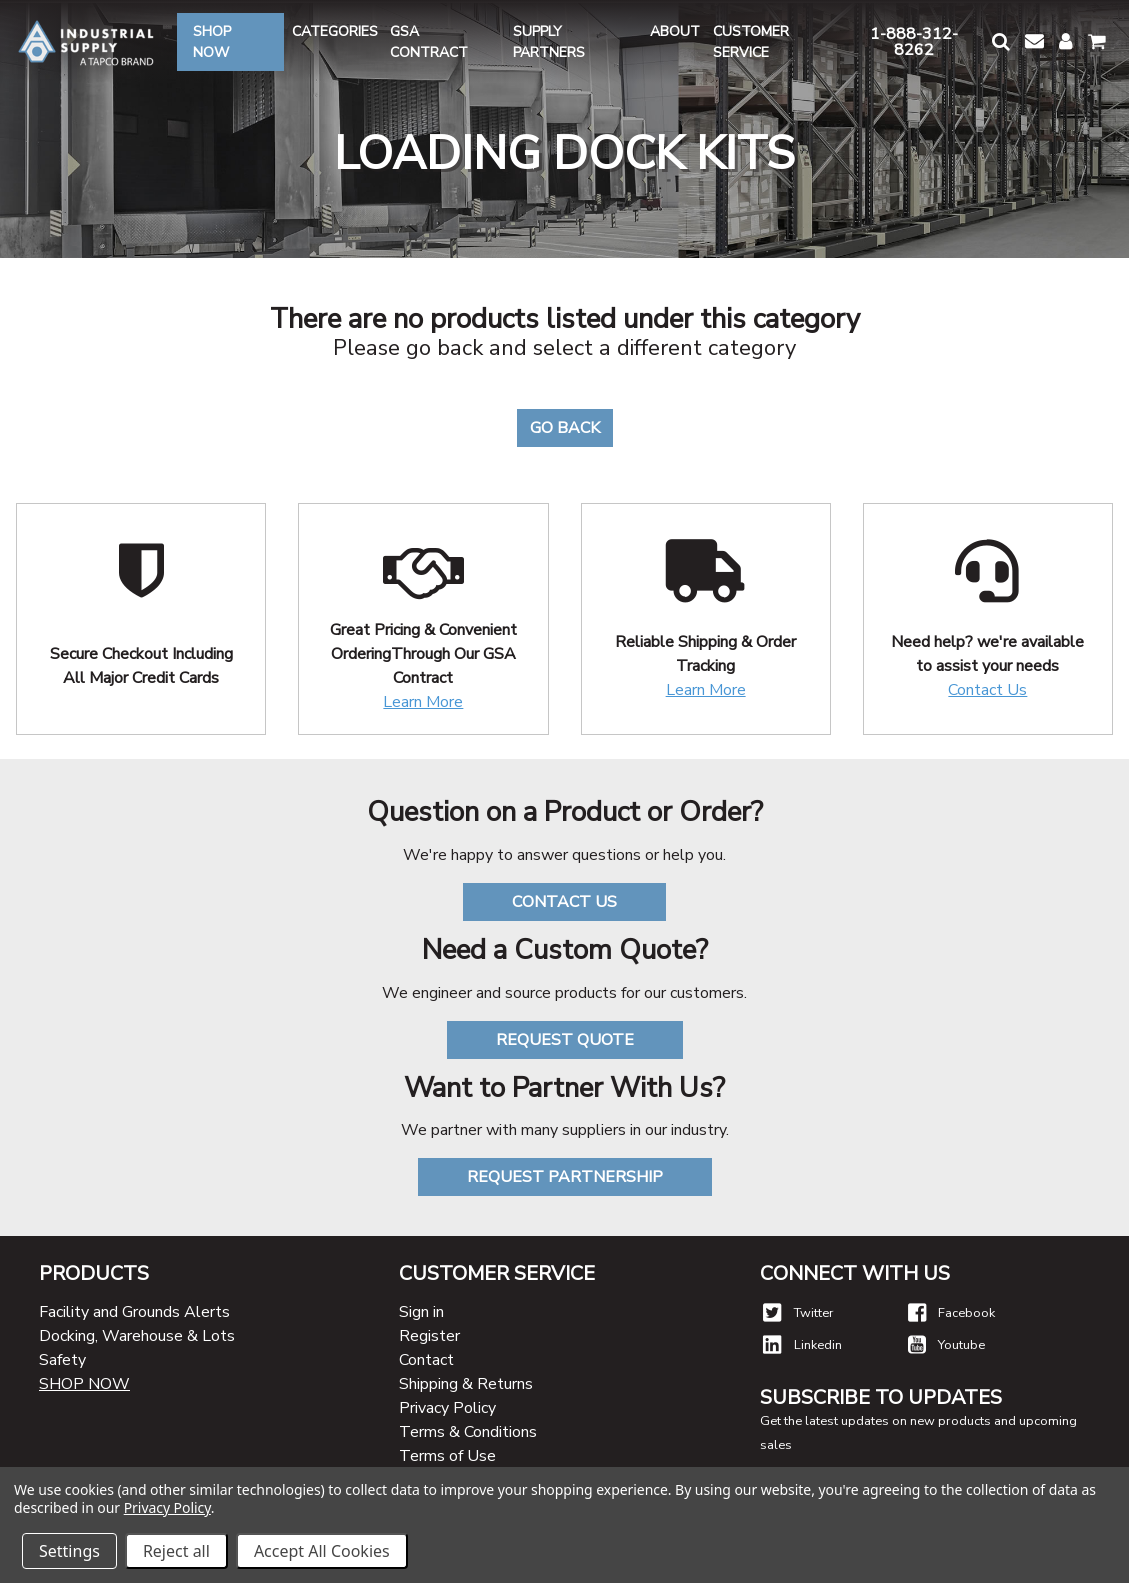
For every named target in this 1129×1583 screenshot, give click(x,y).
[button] (1000, 41)
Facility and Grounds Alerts (134, 1312)
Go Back (565, 428)
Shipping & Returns (466, 1384)
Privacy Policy (447, 1408)
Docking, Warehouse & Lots (137, 1336)
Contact (426, 1360)
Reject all (176, 1551)
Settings (69, 1551)
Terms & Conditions (468, 1432)
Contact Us (987, 690)
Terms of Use (447, 1456)
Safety (62, 1360)
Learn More (423, 702)
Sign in (421, 1312)
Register (429, 1336)
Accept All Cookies (322, 1551)
